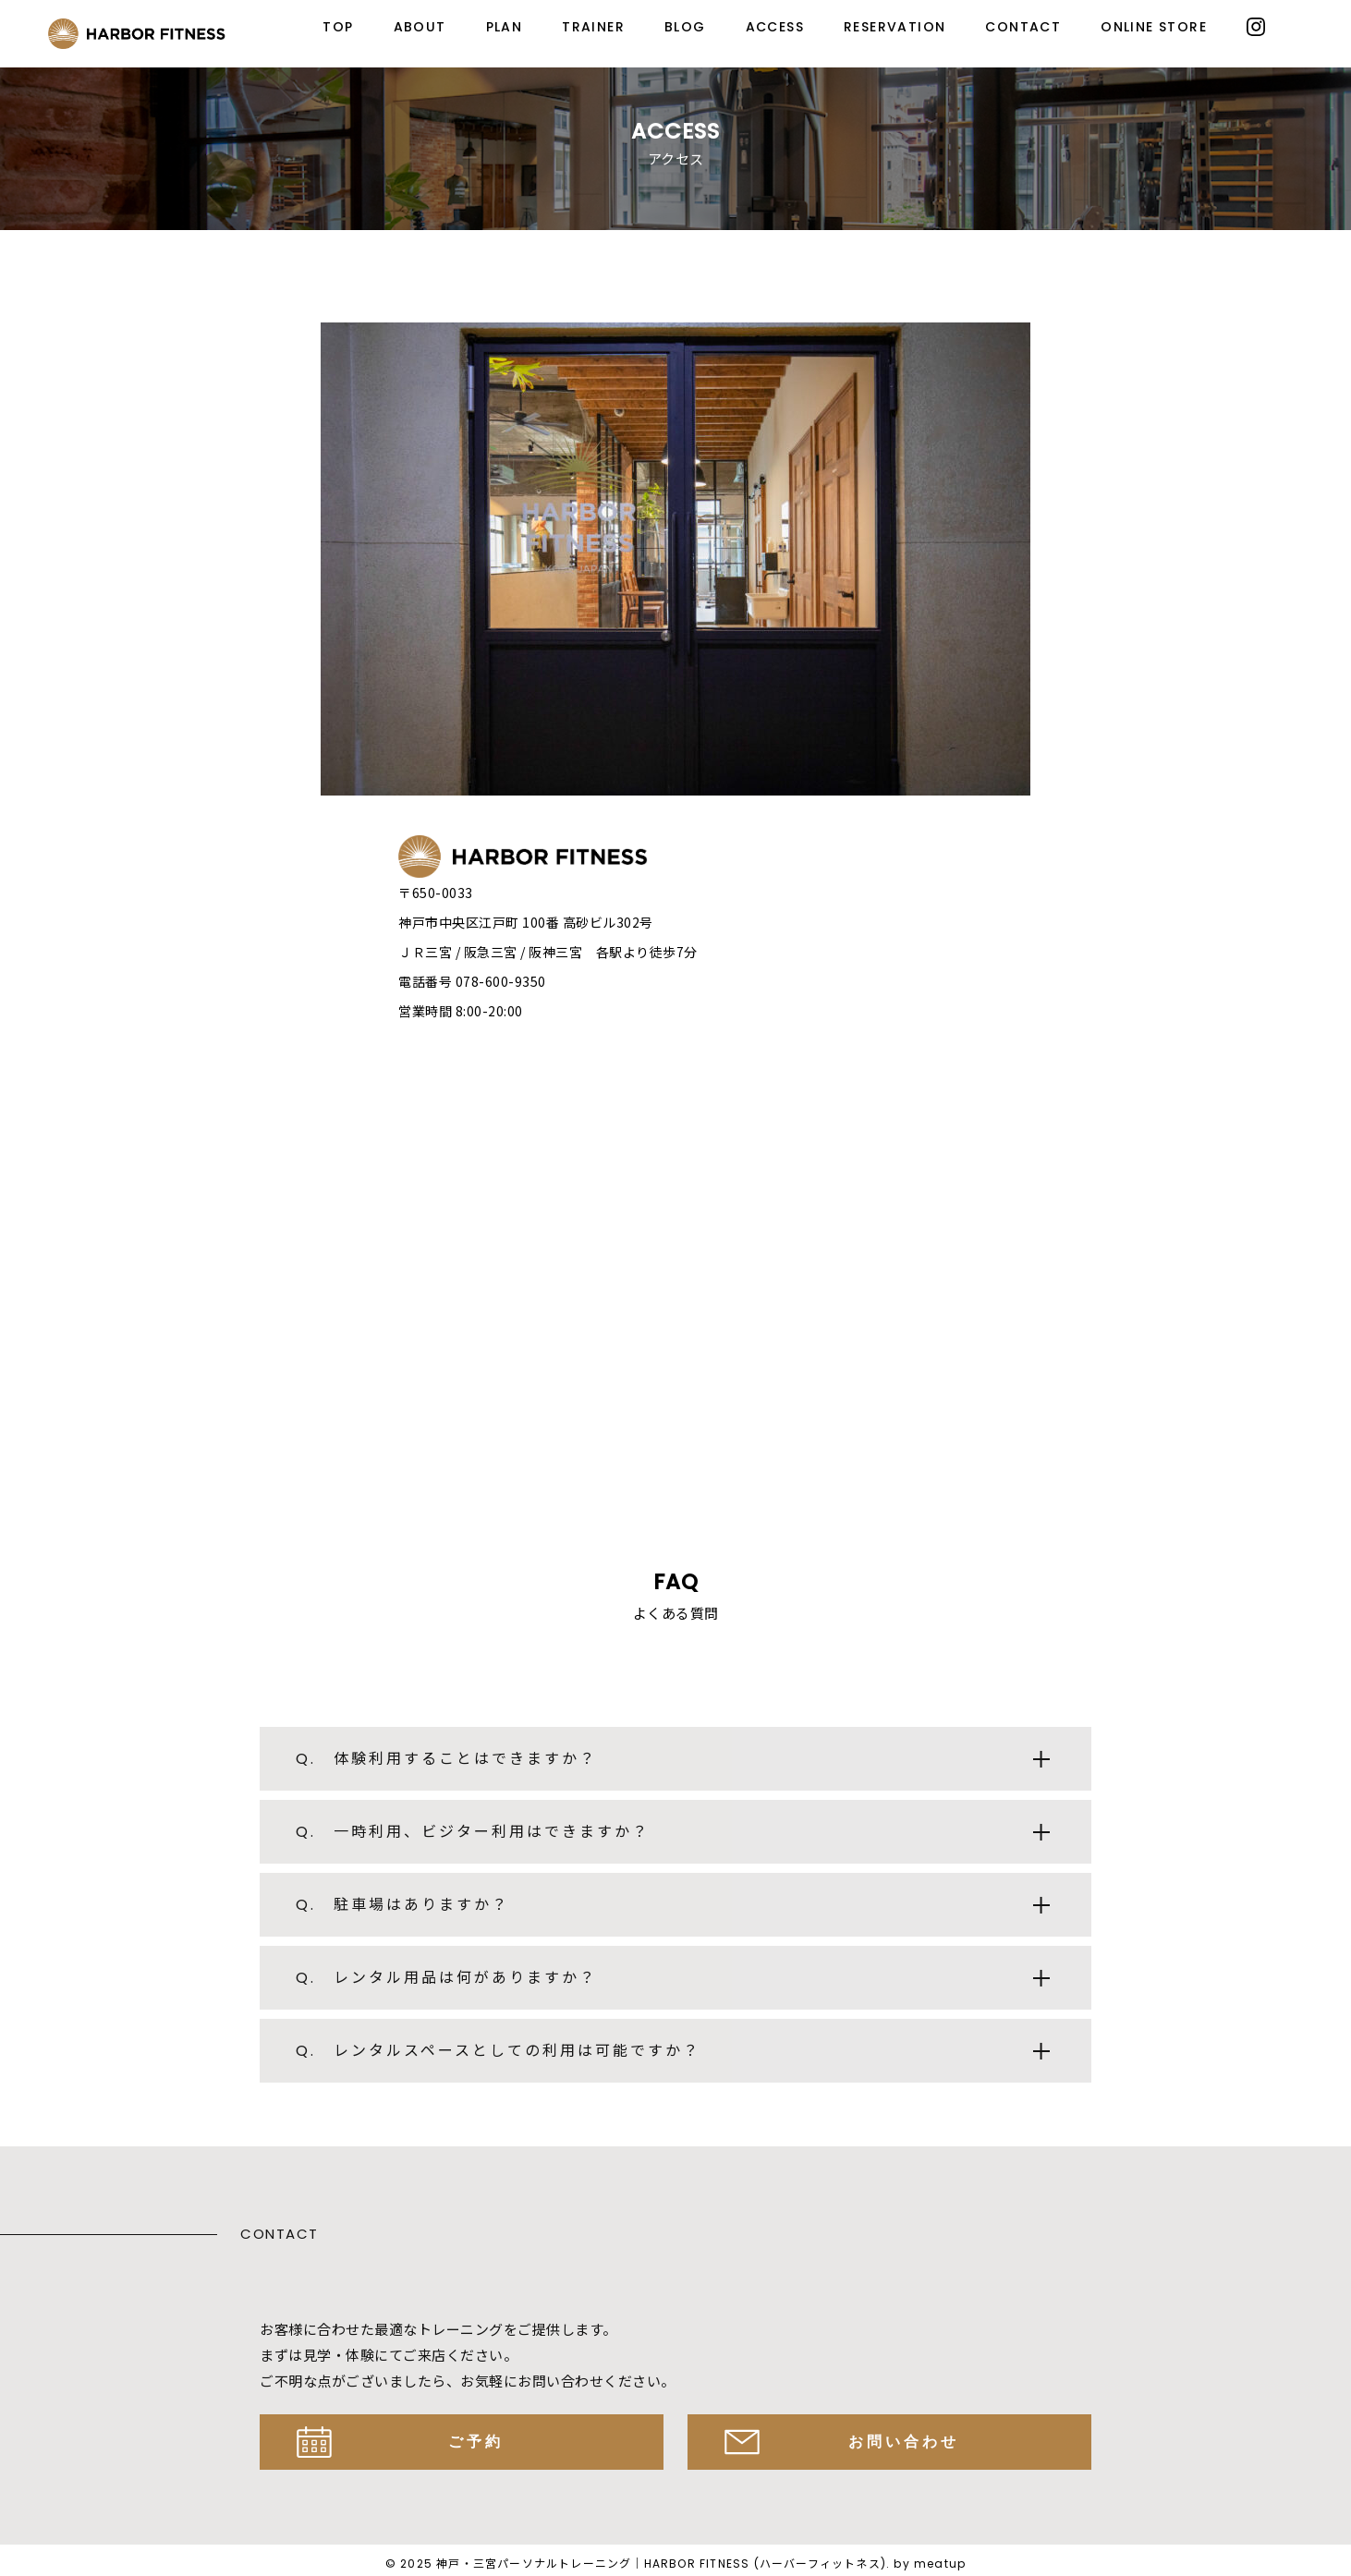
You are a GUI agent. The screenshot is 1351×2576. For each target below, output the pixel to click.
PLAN (504, 27)
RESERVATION (894, 27)
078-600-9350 (501, 981)
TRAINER (593, 27)
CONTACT (1023, 27)
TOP (338, 27)
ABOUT (420, 27)
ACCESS (775, 27)
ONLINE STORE (1154, 27)
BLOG (685, 27)
